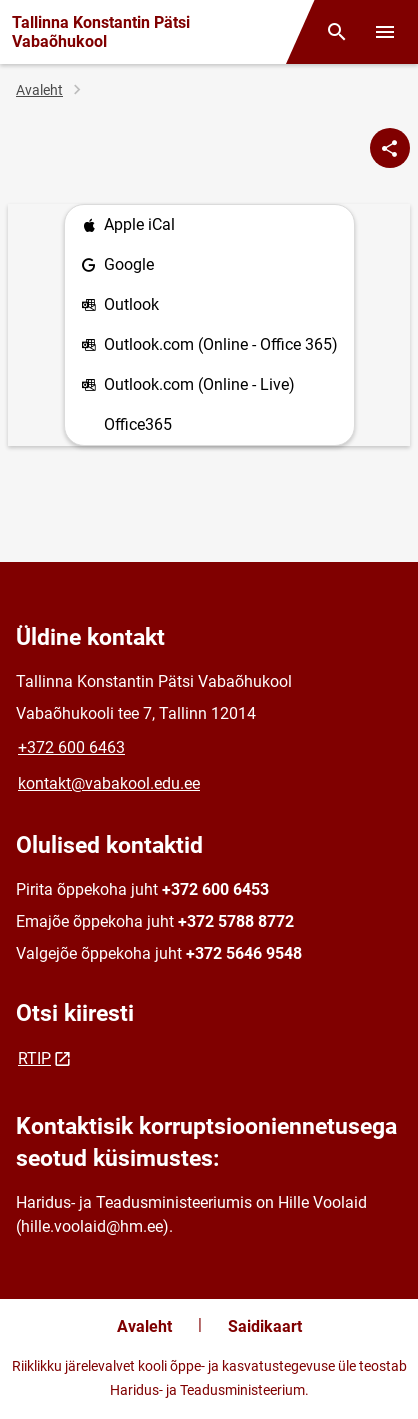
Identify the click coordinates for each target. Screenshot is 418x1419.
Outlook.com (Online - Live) (188, 385)
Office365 (138, 424)
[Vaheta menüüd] (385, 32)
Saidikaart (265, 1326)
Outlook (120, 305)
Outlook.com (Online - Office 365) (209, 345)
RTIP (34, 1058)
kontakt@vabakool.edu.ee (109, 783)
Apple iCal (128, 225)
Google (117, 265)
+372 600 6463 (71, 747)
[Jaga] (390, 148)
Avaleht (39, 90)
